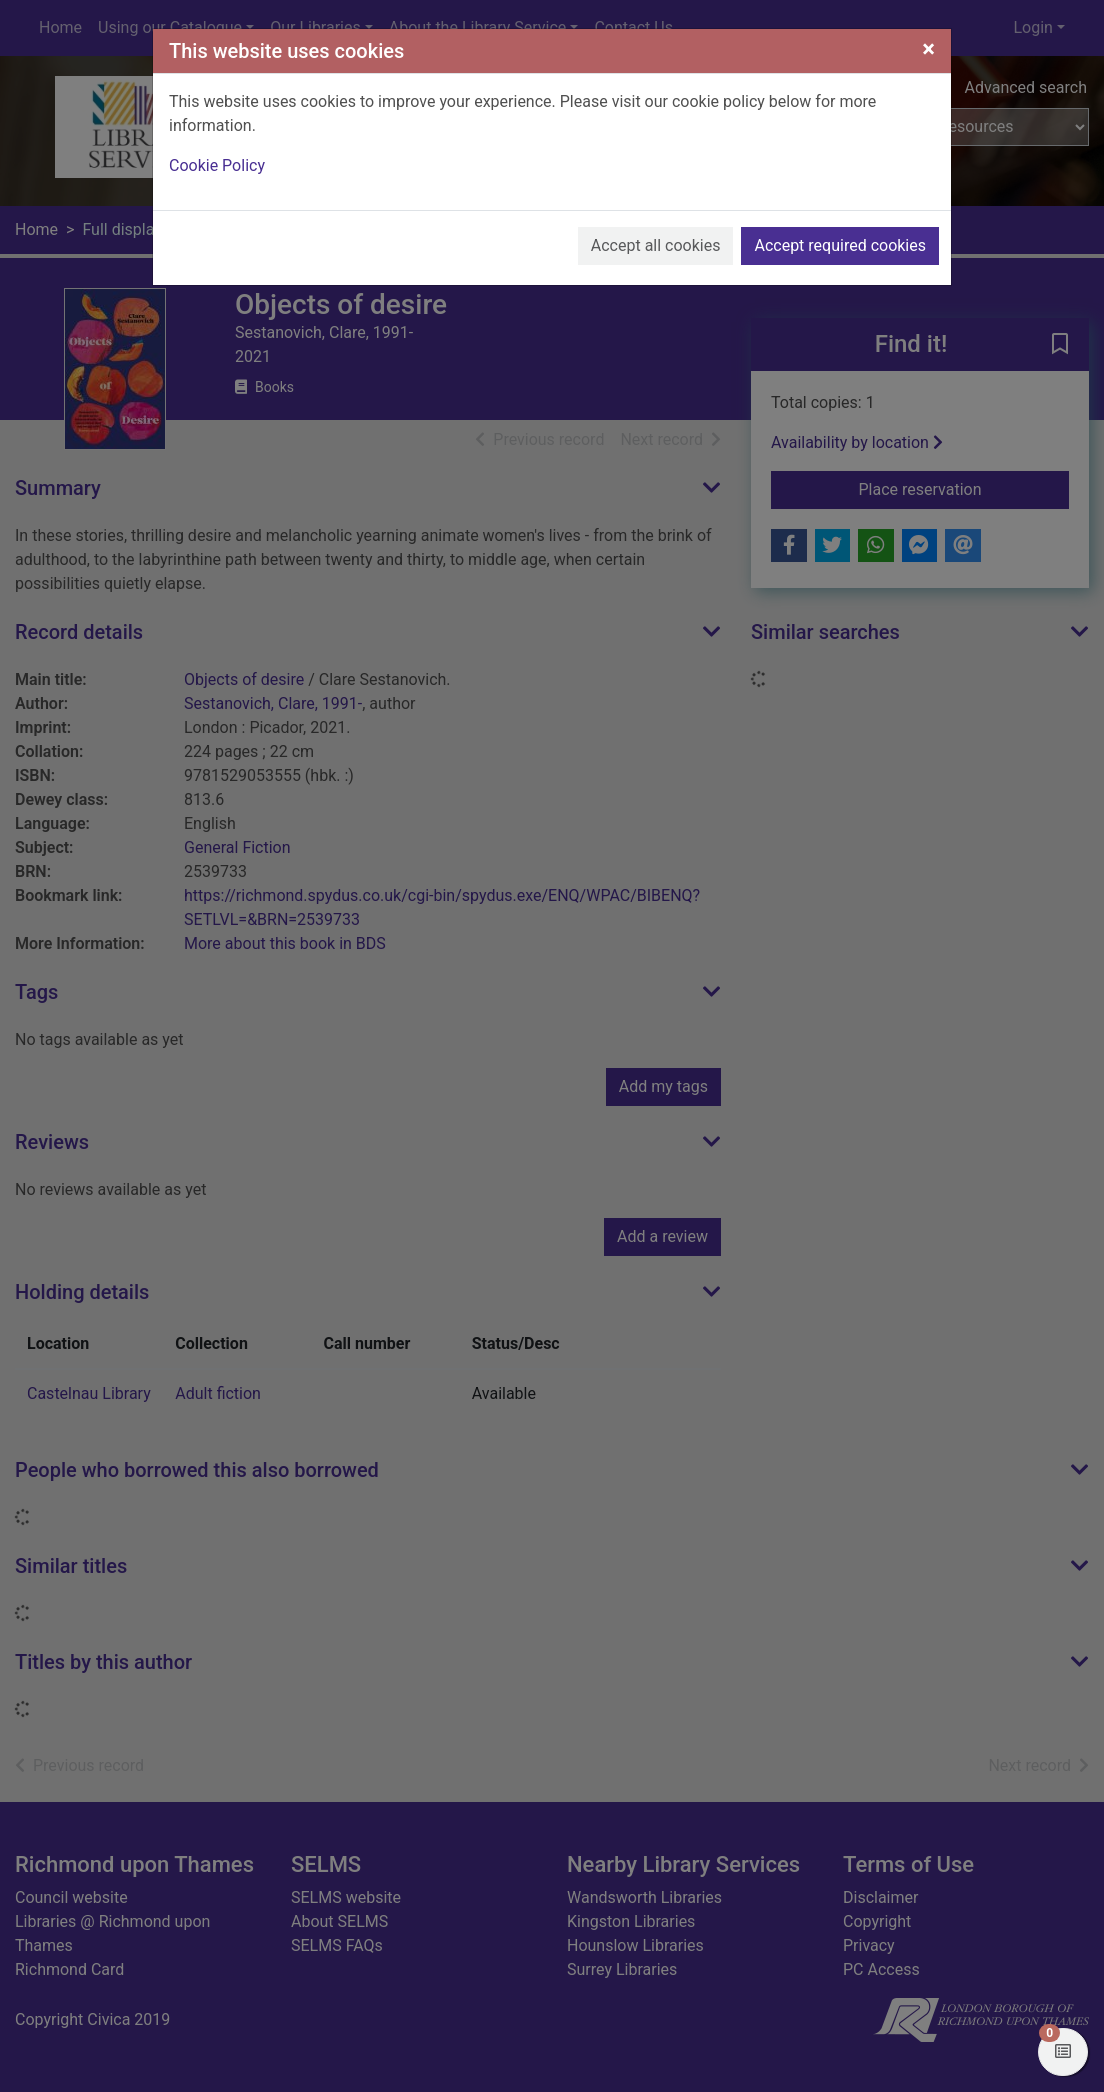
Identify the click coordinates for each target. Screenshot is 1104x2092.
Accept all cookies (656, 245)
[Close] (928, 49)
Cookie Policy (217, 165)
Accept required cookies (840, 245)
